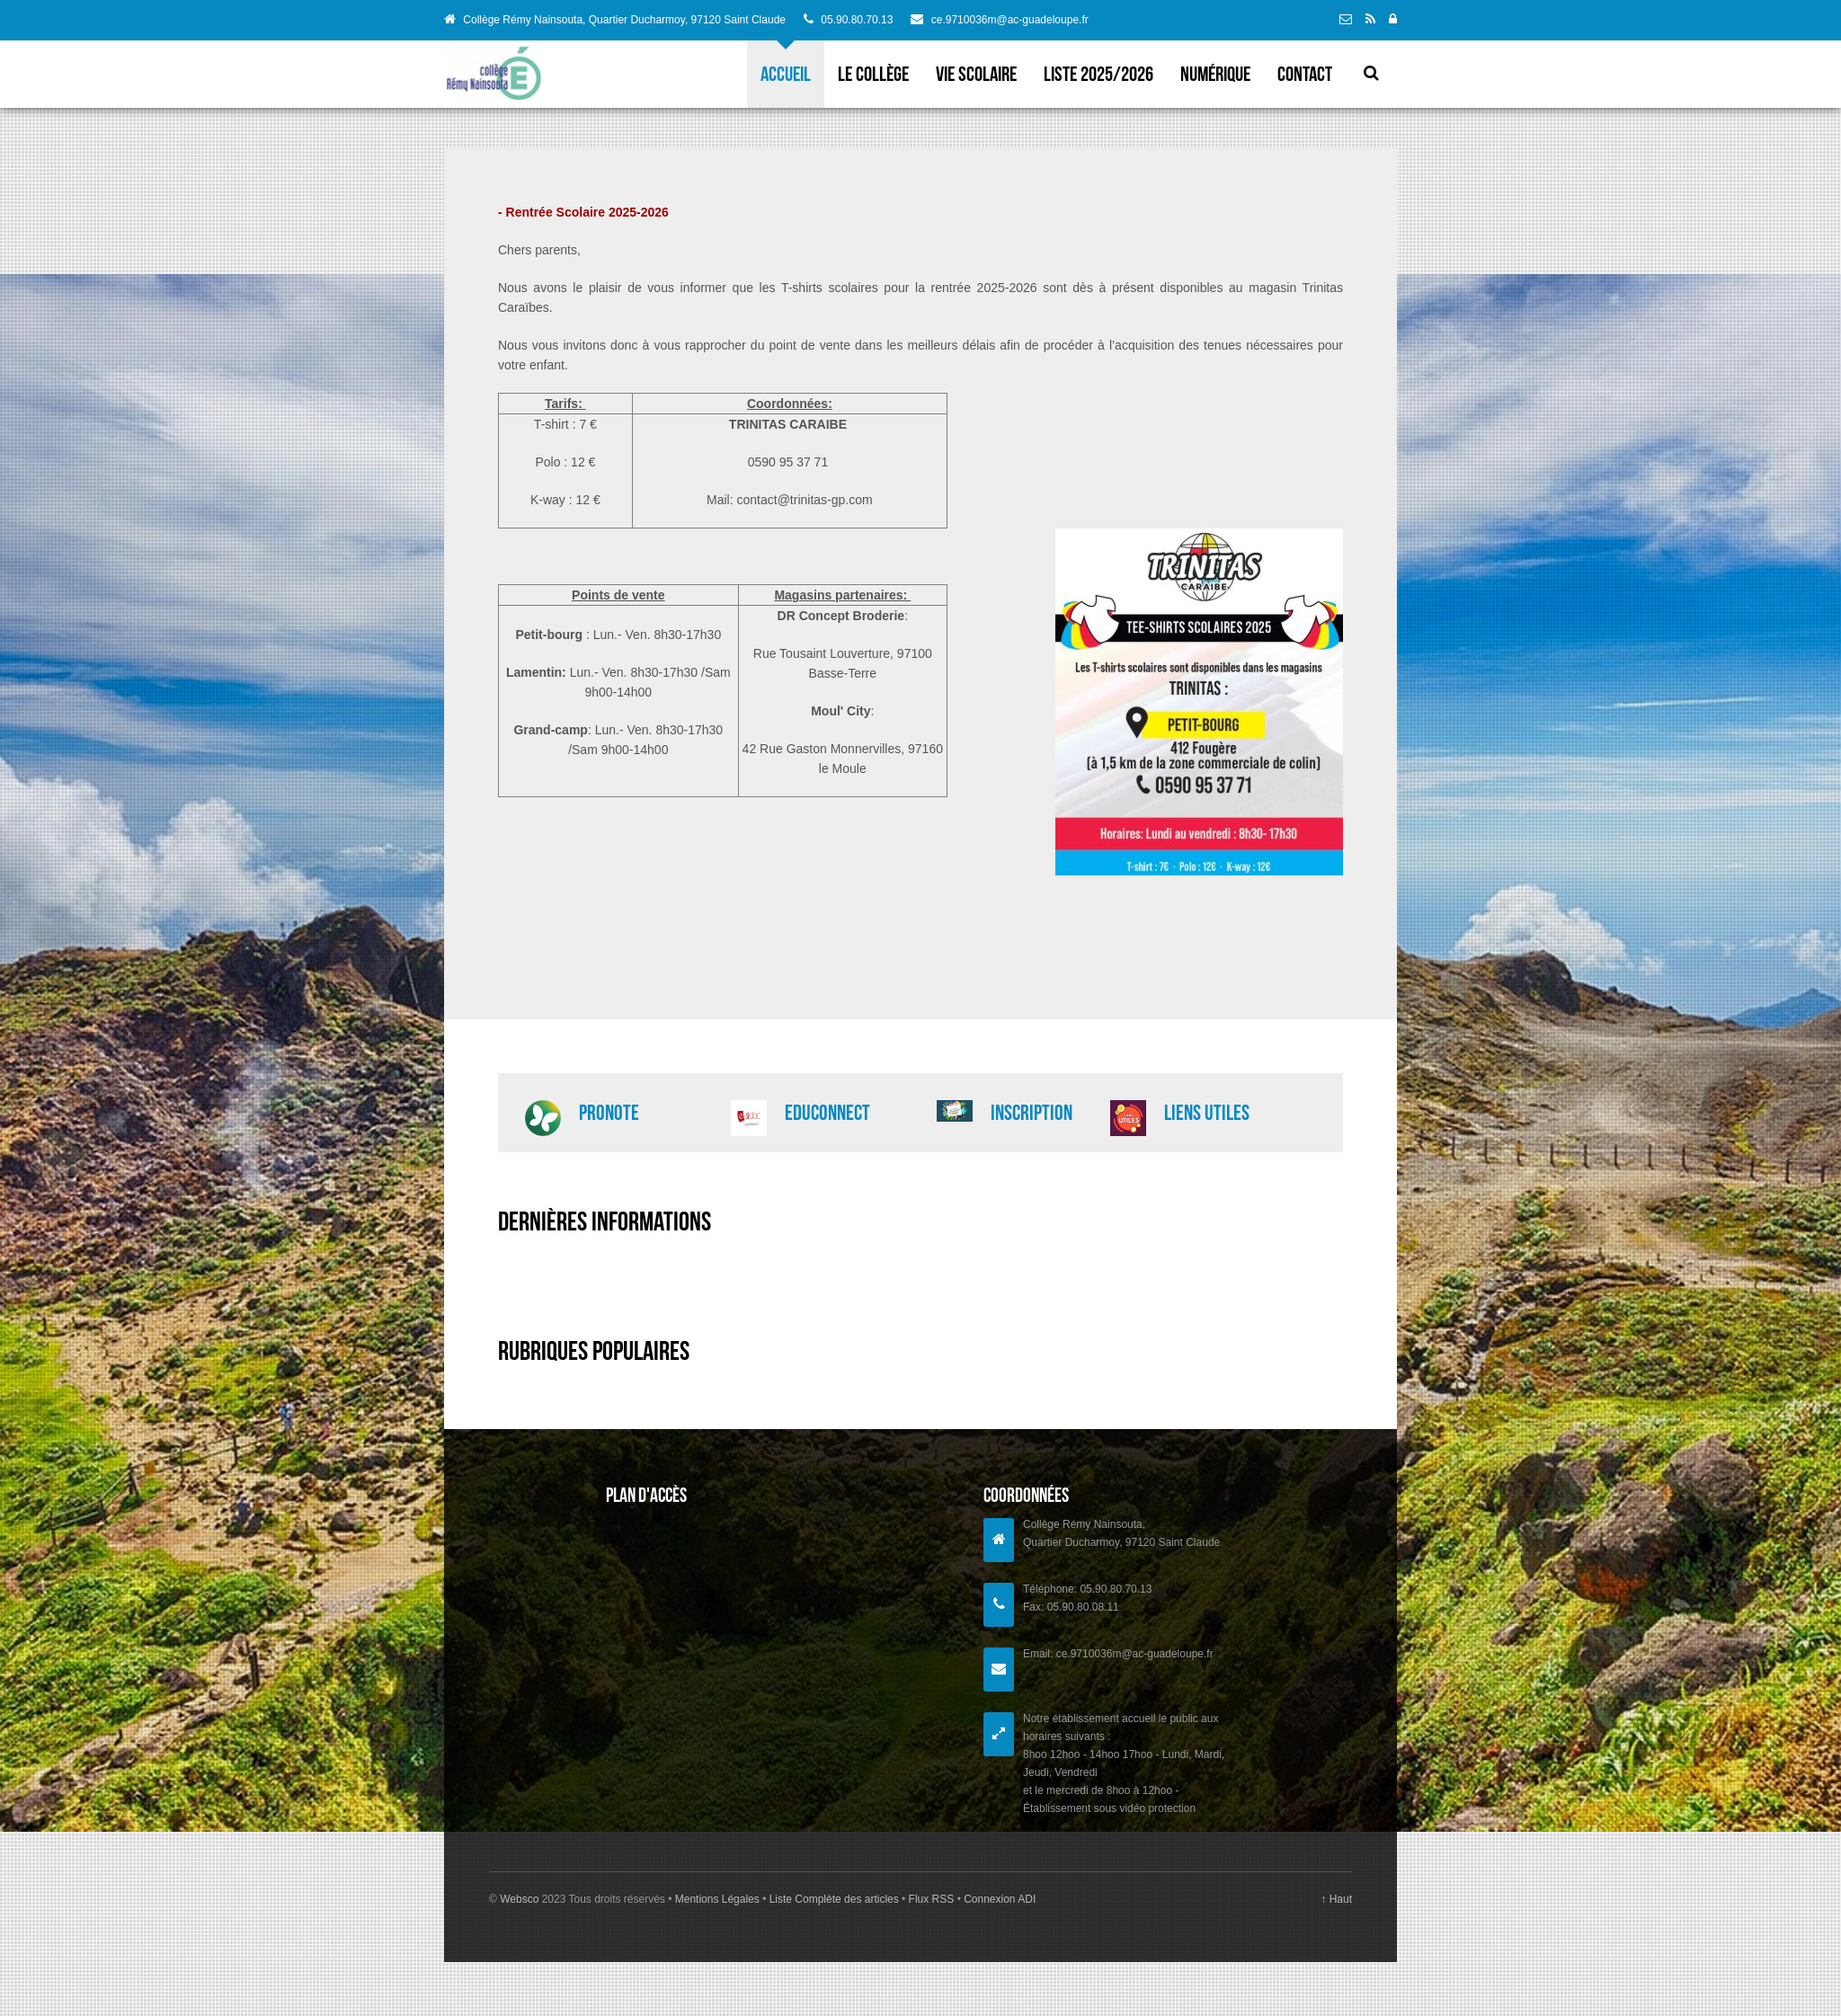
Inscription (1031, 1112)
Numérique (1215, 73)
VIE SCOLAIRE (976, 73)
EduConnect (827, 1112)
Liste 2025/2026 (1098, 73)
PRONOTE (609, 1112)
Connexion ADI (998, 1899)
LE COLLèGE (873, 73)
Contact (1304, 73)
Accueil (785, 73)
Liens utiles (1207, 1112)
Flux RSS (930, 1899)
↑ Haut (1336, 1899)
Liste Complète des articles (834, 1899)
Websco (519, 1899)
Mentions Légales (718, 1899)
